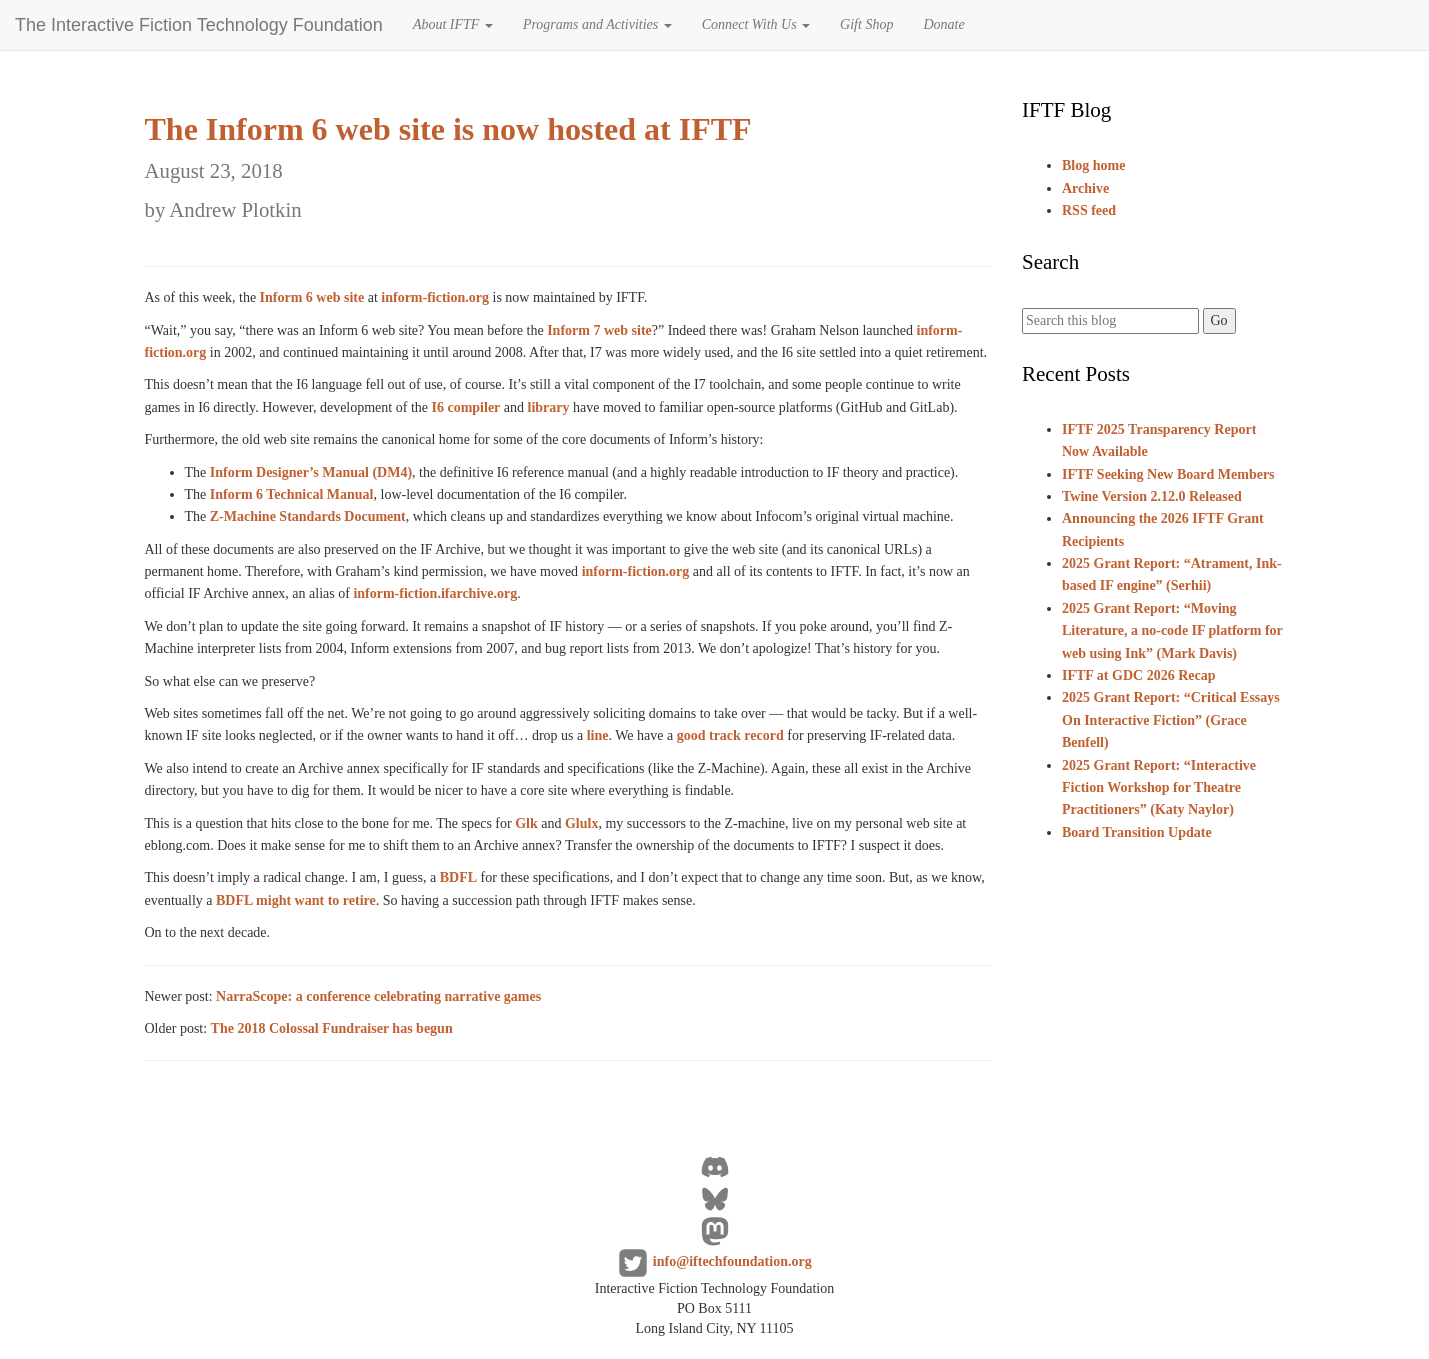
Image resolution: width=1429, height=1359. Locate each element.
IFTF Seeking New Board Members (1168, 474)
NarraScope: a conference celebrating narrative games (378, 996)
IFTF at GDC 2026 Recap (1138, 675)
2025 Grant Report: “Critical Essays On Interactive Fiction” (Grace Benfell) (1171, 720)
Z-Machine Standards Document (308, 516)
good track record (730, 735)
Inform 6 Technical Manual (292, 494)
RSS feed (1089, 210)
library (549, 407)
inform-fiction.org (435, 297)
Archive (1085, 188)
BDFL (458, 877)
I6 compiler (466, 407)
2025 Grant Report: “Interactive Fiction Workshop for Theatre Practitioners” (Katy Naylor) (1159, 788)
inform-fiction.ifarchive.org (435, 593)
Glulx (581, 823)
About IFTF (453, 24)
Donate (943, 24)
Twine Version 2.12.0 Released (1152, 496)
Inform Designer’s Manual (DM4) (311, 472)
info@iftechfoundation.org (732, 1262)
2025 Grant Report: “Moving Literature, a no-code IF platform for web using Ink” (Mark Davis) (1172, 631)
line (598, 735)
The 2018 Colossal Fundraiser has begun (332, 1028)
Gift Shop (866, 24)
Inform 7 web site (599, 330)
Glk (526, 823)
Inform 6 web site (312, 297)
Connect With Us (756, 24)
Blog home (1093, 165)
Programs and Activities (597, 24)
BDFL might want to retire (296, 900)
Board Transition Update (1137, 832)
